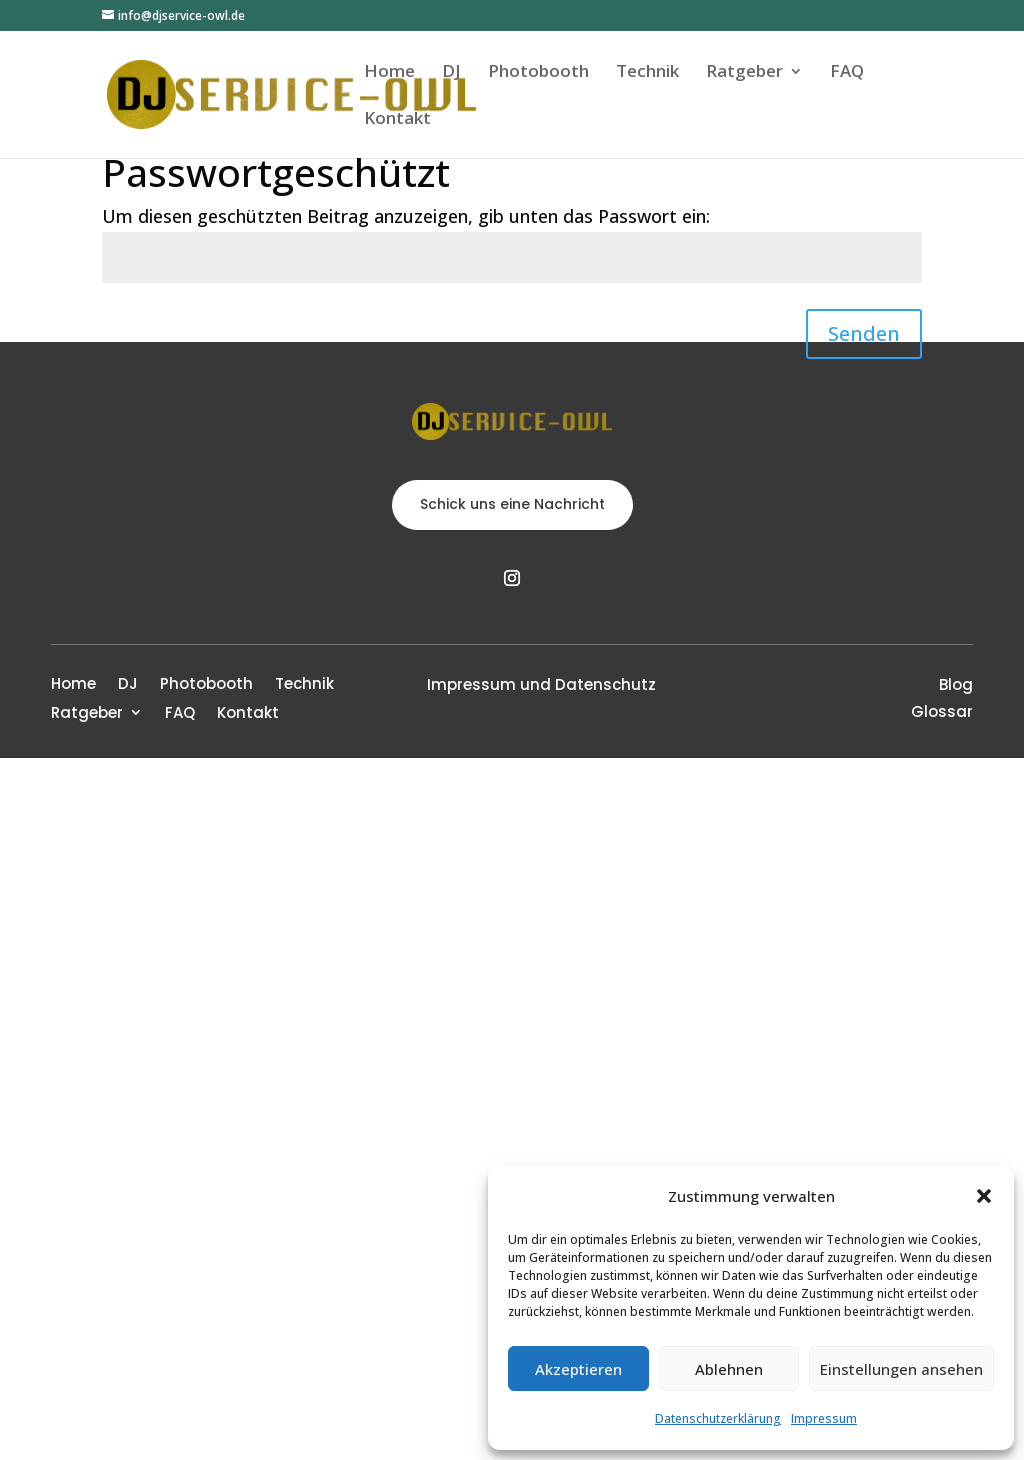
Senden (864, 333)
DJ (451, 73)
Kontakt (397, 120)
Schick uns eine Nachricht (512, 504)
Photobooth (538, 73)
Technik (647, 73)
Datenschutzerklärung (718, 1418)
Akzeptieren (578, 1369)
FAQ (847, 73)
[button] (984, 1196)
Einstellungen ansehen (901, 1369)
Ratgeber (744, 73)
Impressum (824, 1418)
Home (389, 73)
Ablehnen (729, 1369)
